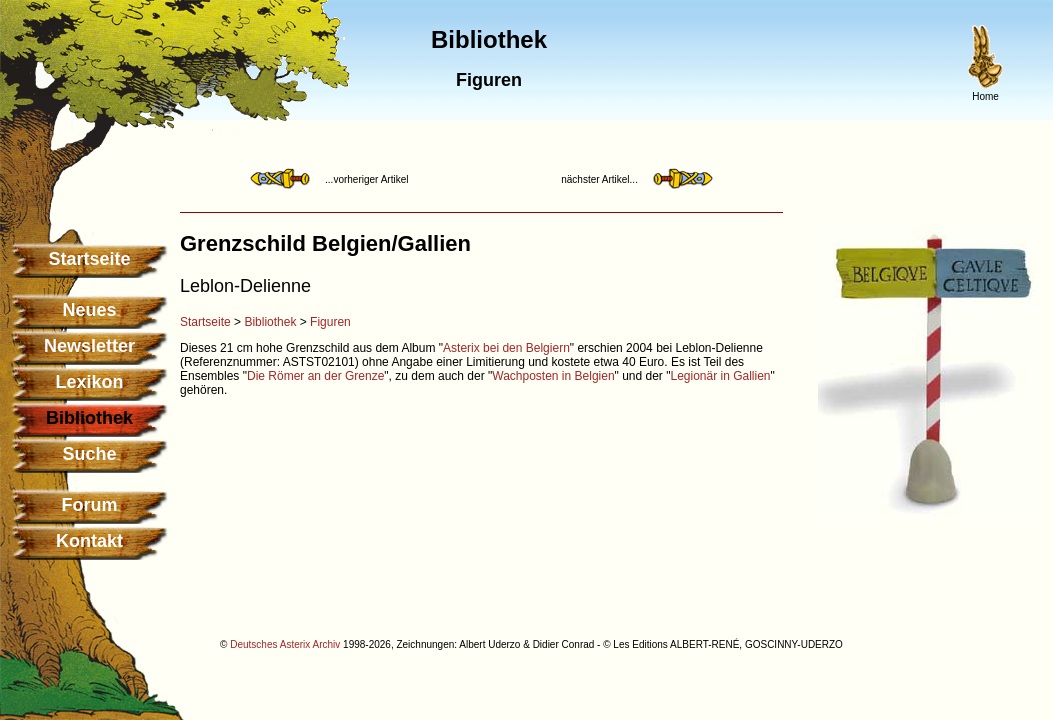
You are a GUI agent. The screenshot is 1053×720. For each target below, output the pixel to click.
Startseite (89, 259)
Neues (89, 310)
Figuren (330, 322)
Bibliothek (270, 322)
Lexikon (89, 382)
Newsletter (89, 346)
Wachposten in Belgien (553, 376)
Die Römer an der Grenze (315, 376)
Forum (90, 505)
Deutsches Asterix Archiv (285, 644)
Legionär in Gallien (720, 376)
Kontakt (89, 541)
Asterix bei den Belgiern (506, 348)
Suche (89, 454)
